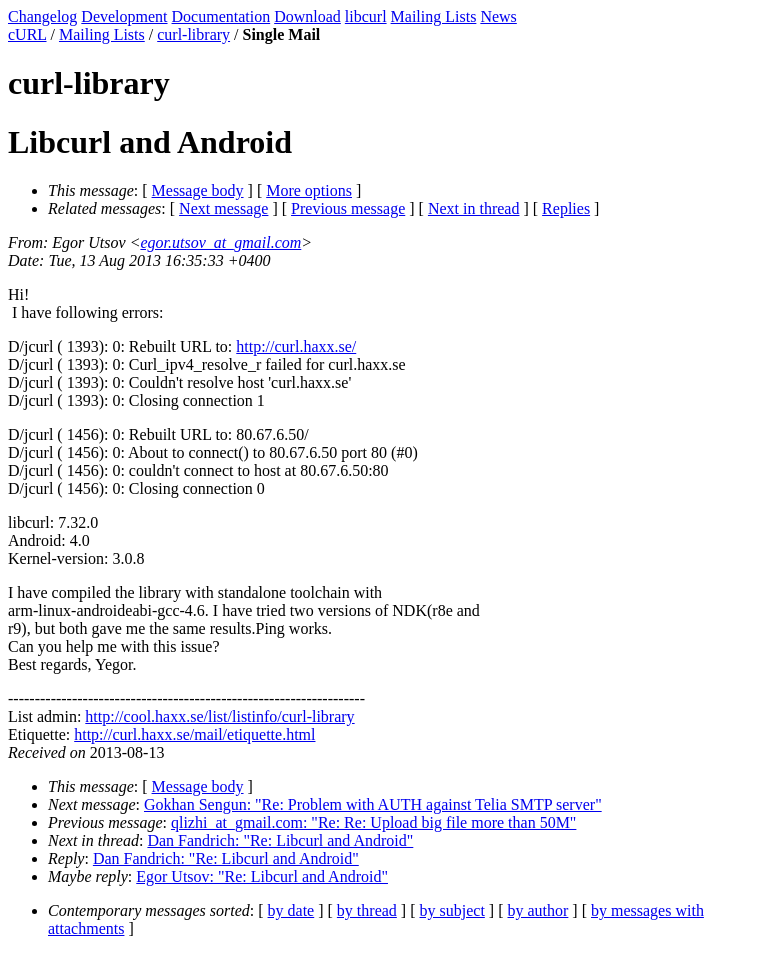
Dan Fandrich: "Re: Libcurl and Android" (280, 840)
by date (291, 910)
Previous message (348, 208)
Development (124, 16)
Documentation (221, 16)
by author (537, 910)
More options (309, 190)
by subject (452, 910)
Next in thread (474, 208)
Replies (566, 208)
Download (307, 16)
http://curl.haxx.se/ (296, 346)
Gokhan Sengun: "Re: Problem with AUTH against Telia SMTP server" (373, 804)
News (498, 16)
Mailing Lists (434, 16)
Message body (198, 190)
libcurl (366, 16)
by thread (367, 910)
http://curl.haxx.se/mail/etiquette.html (194, 734)
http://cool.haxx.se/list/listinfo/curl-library (219, 716)
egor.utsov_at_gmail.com (220, 242)
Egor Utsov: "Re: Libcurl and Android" (262, 876)
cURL (27, 34)
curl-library (193, 34)
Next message (223, 208)
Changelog (42, 16)
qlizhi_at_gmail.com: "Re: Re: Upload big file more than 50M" (373, 822)
